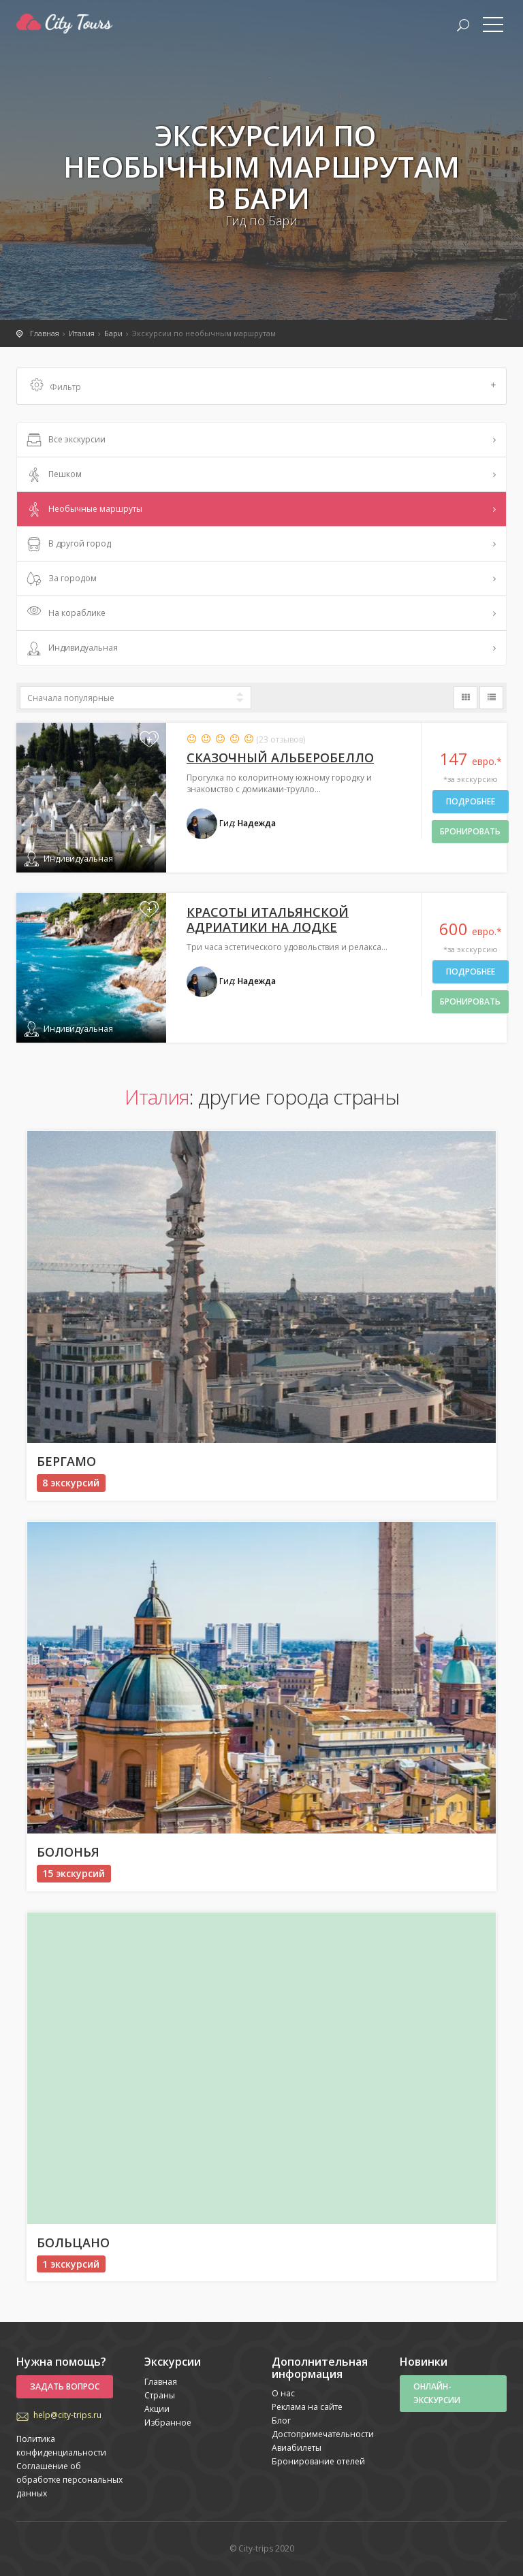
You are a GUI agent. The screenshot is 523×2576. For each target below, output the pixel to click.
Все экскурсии (65, 440)
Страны (159, 2395)
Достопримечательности (323, 2434)
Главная (160, 2381)
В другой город (67, 544)
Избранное (167, 2422)
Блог (281, 2420)
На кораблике (65, 613)
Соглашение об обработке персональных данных (69, 2479)
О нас (283, 2393)
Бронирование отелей (318, 2461)
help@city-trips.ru (67, 2415)
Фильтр (263, 386)
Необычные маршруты (83, 509)
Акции (157, 2409)
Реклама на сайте (307, 2407)
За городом (60, 579)
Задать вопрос (64, 2386)
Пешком (53, 475)
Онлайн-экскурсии (436, 2393)
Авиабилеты (296, 2447)
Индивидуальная (71, 648)
